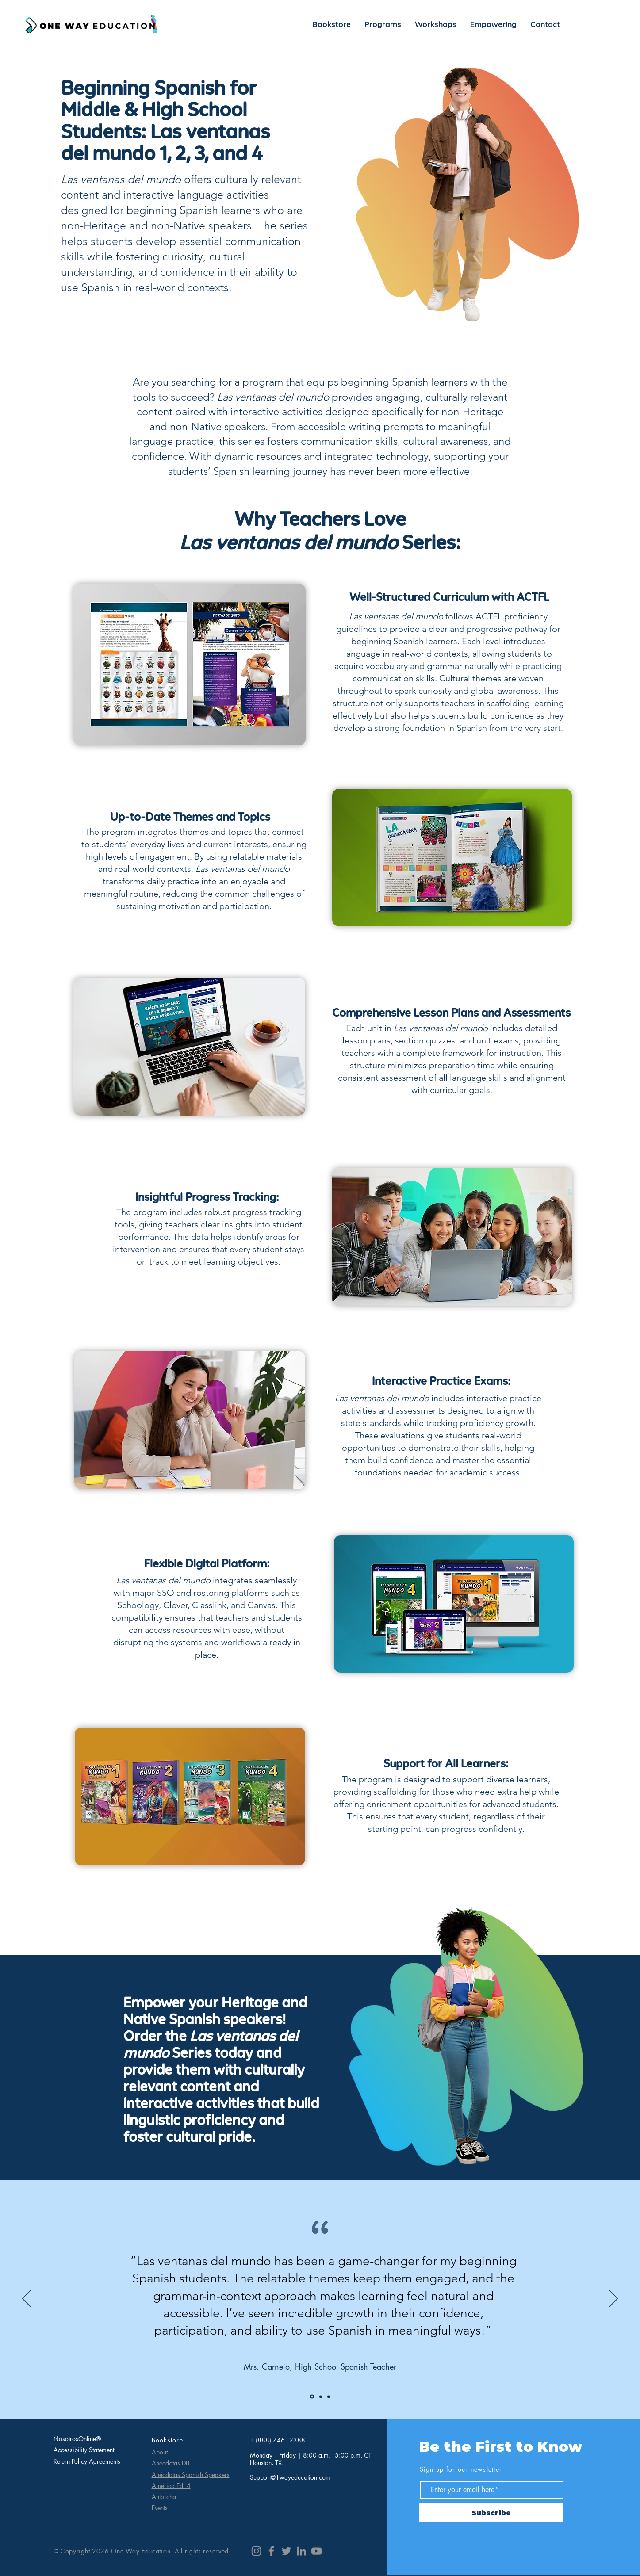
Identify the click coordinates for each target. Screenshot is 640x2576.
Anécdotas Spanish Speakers (191, 2474)
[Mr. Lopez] (320, 2396)
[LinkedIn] (301, 2551)
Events (160, 2507)
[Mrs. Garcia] (312, 2397)
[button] (382, 24)
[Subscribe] (491, 2512)
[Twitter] (286, 2551)
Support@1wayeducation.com (290, 2477)
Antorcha (164, 2496)
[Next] (613, 2299)
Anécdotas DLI (170, 2463)
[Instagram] (256, 2551)
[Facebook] (271, 2551)
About (160, 2452)
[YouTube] (316, 2551)
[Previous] (26, 2299)
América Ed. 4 (171, 2485)
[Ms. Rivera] (328, 2396)
